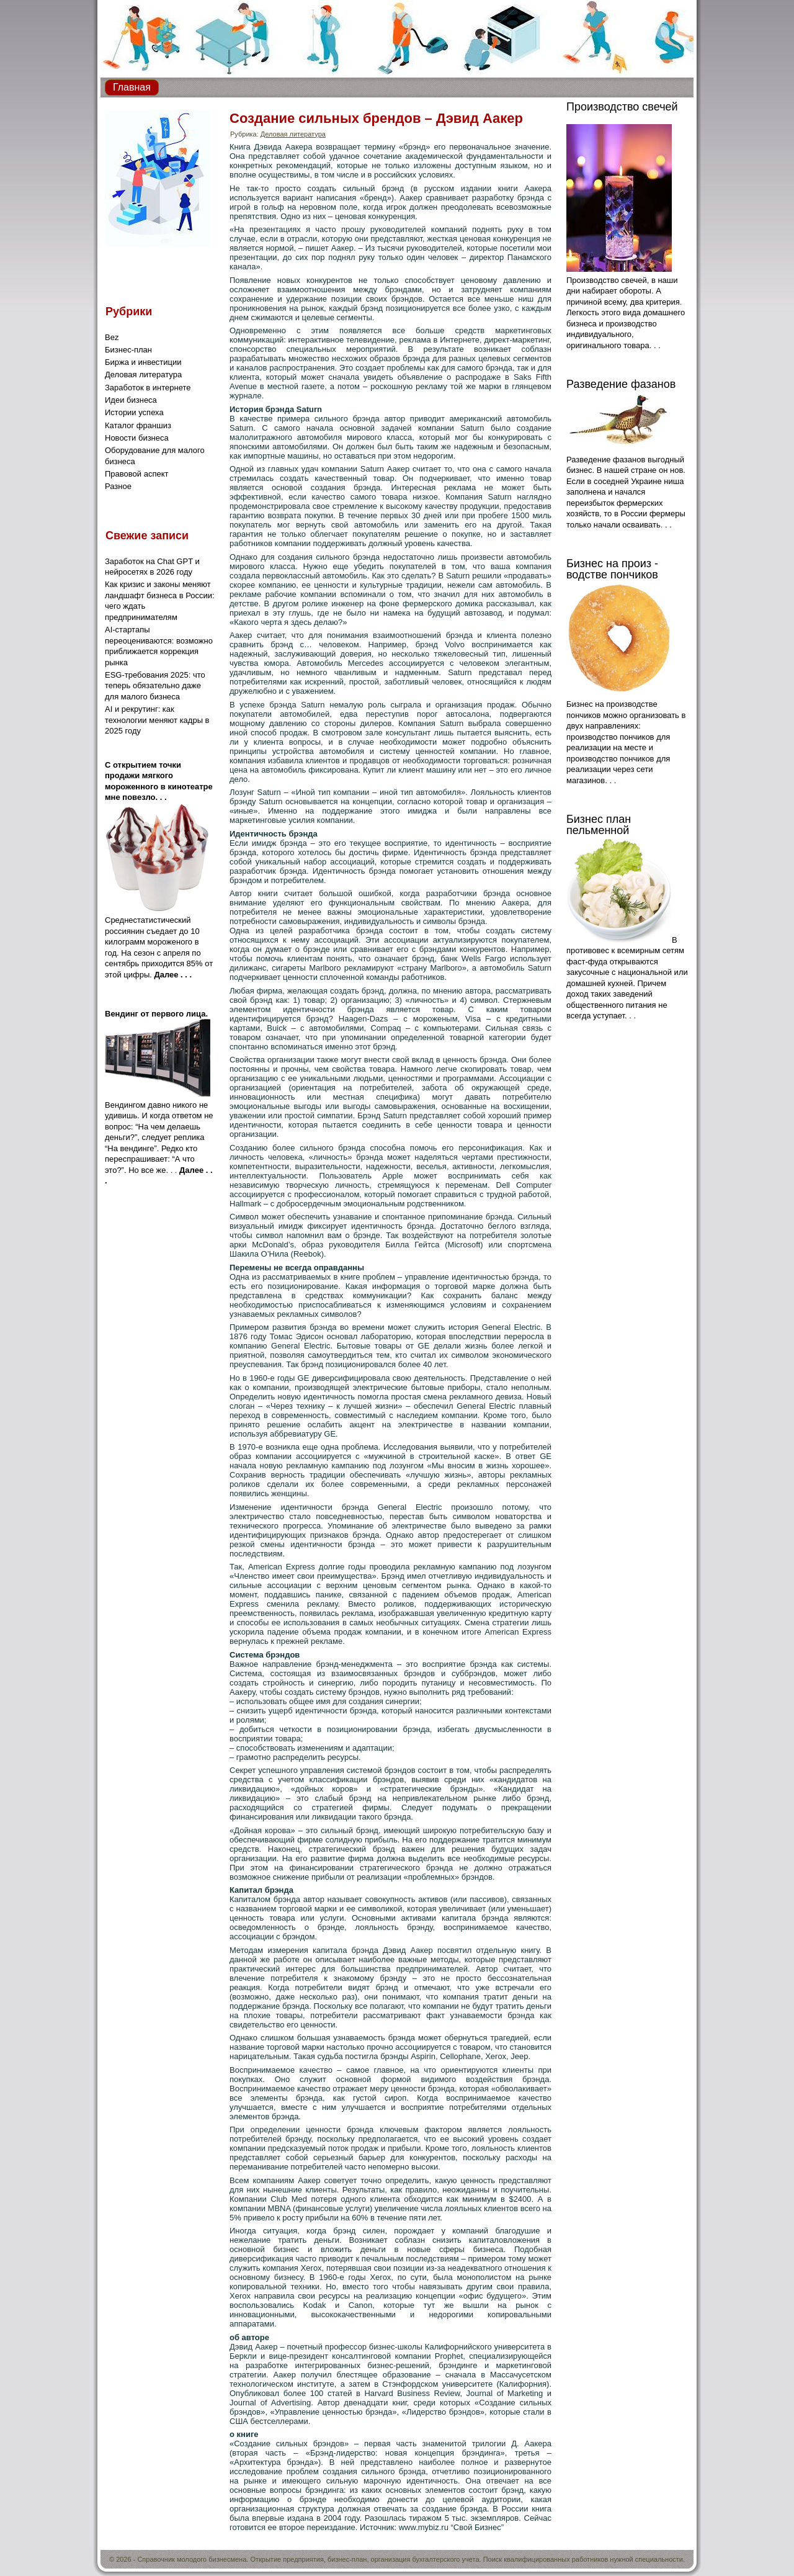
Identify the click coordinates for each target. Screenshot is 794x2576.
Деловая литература (143, 374)
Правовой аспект (136, 473)
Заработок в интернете (148, 387)
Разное (118, 486)
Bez (111, 337)
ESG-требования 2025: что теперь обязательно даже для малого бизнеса (155, 685)
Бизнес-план (128, 349)
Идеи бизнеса (131, 400)
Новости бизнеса (137, 437)
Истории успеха (134, 412)
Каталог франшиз (138, 425)
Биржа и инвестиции (143, 362)
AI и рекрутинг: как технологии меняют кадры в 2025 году (157, 719)
